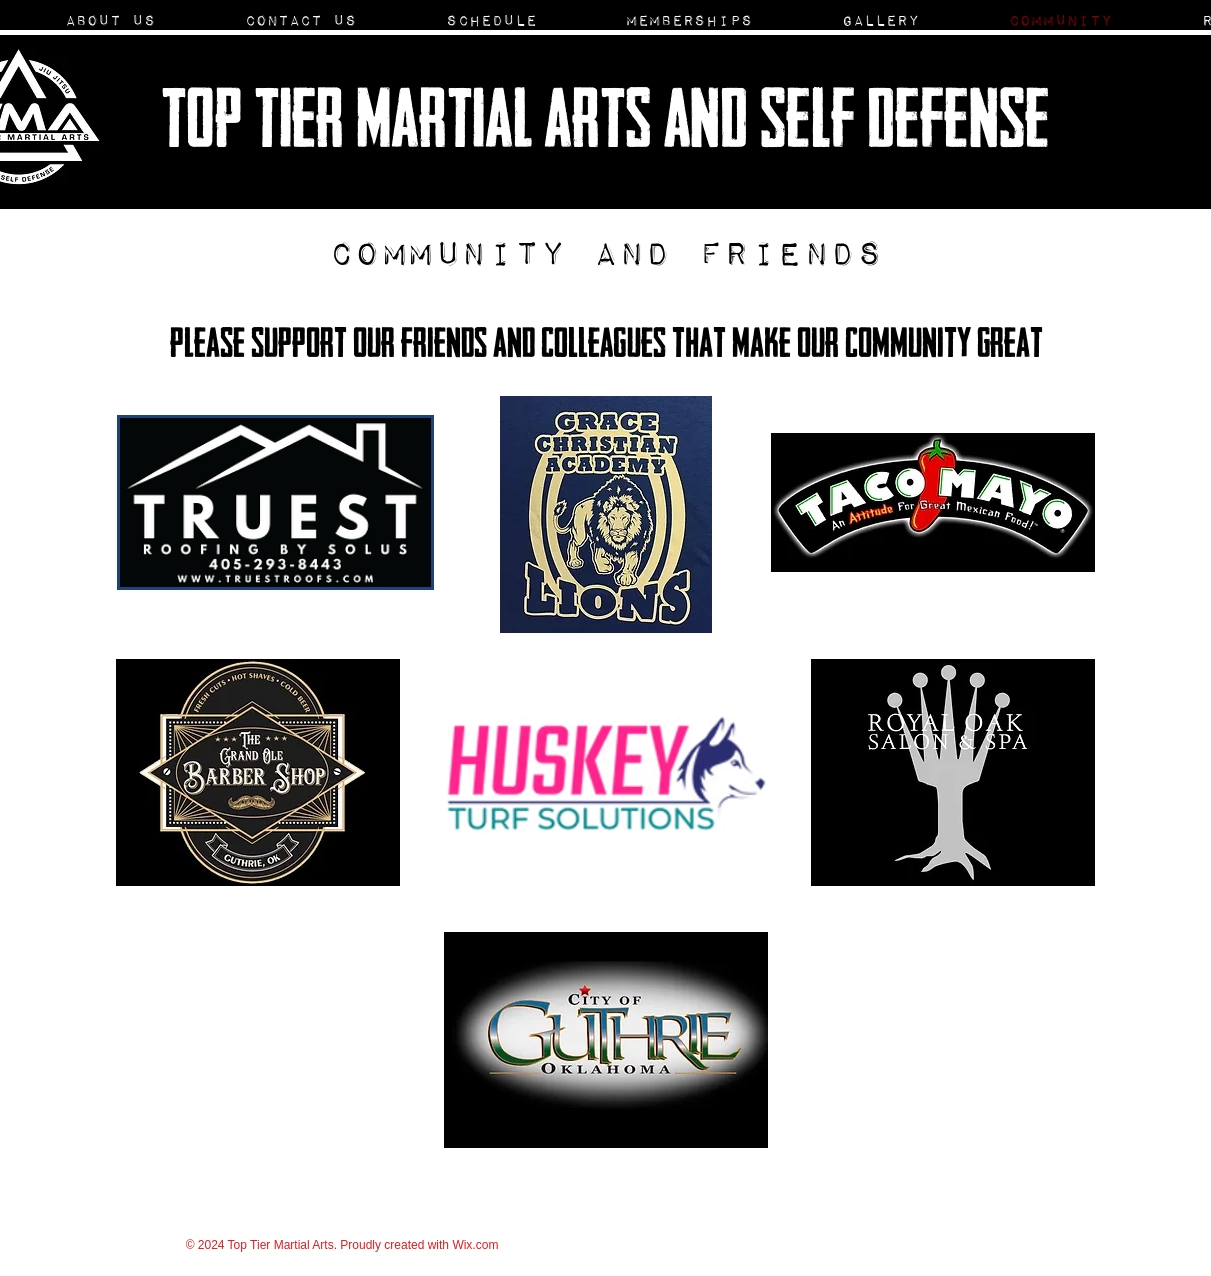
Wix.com (475, 1245)
